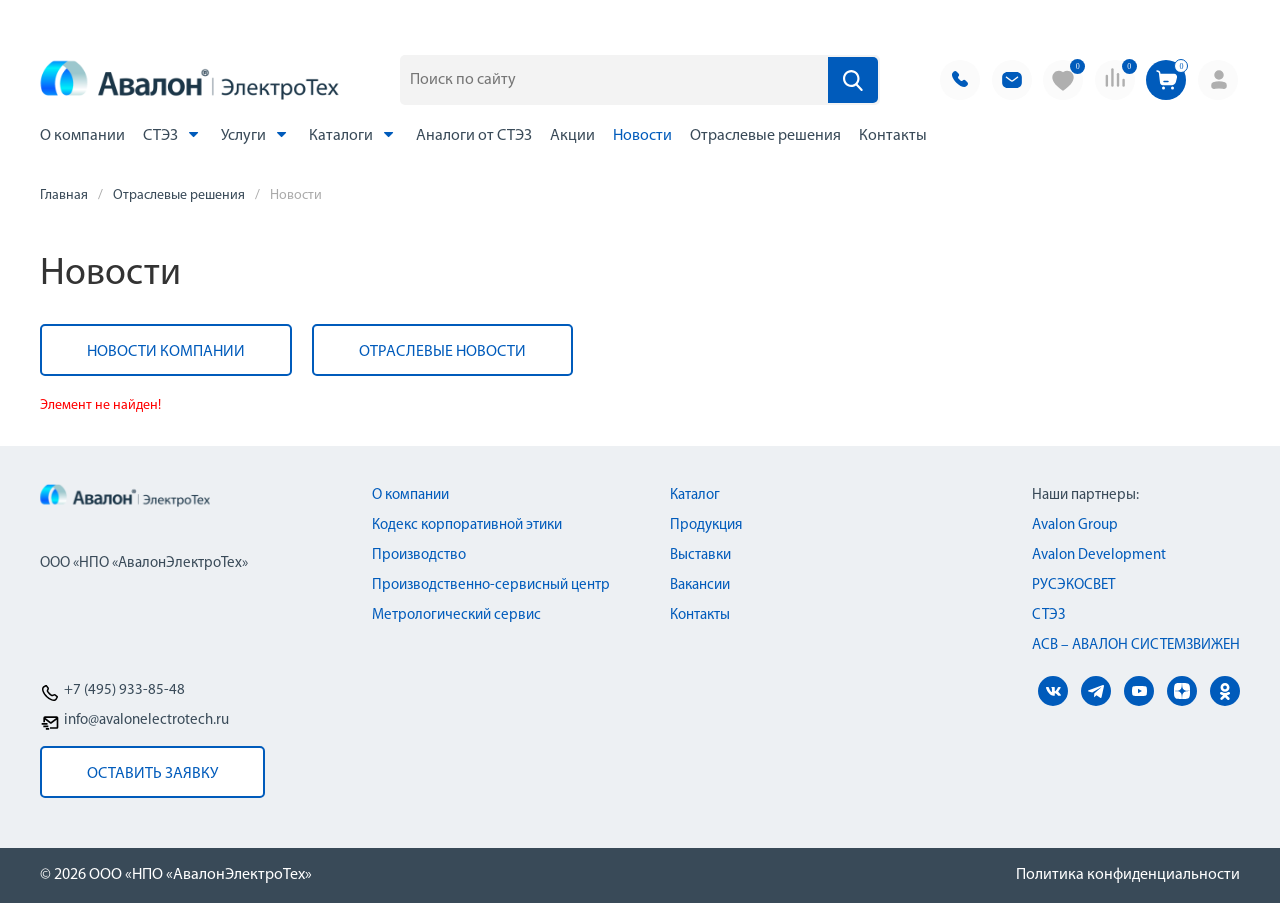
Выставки (700, 555)
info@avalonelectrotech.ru (146, 720)
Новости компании (166, 352)
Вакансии (700, 585)
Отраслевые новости (442, 352)
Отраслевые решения (765, 136)
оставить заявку (152, 774)
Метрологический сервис (456, 615)
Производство (419, 555)
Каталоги (353, 134)
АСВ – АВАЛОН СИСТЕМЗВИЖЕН (1136, 645)
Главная (64, 195)
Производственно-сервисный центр (491, 585)
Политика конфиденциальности (1128, 875)
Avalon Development (1099, 555)
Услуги (256, 134)
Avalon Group (1075, 525)
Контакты (893, 136)
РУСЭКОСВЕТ (1073, 585)
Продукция (706, 525)
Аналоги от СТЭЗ (474, 136)
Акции (572, 136)
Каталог (695, 495)
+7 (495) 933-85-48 (124, 690)
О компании (82, 136)
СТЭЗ (173, 134)
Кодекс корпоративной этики (467, 525)
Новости (642, 136)
